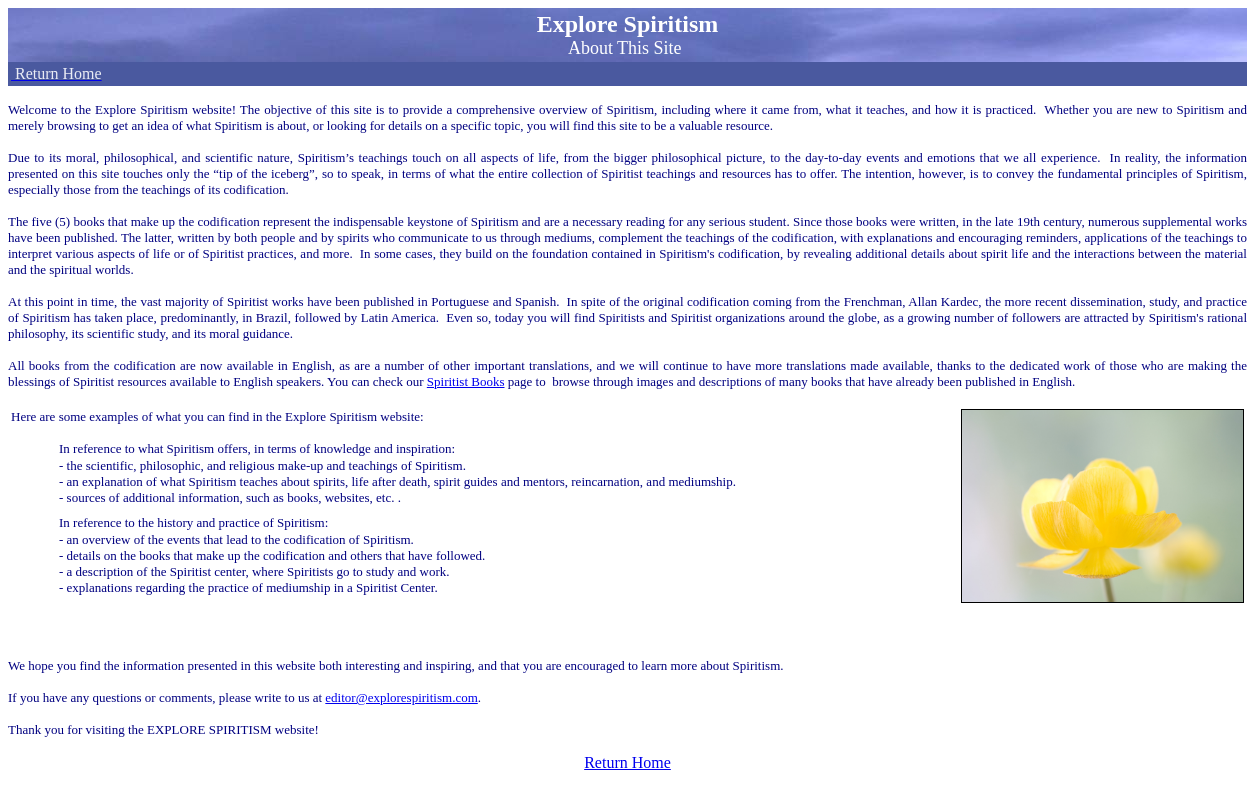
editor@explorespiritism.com (401, 697)
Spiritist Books (466, 381)
